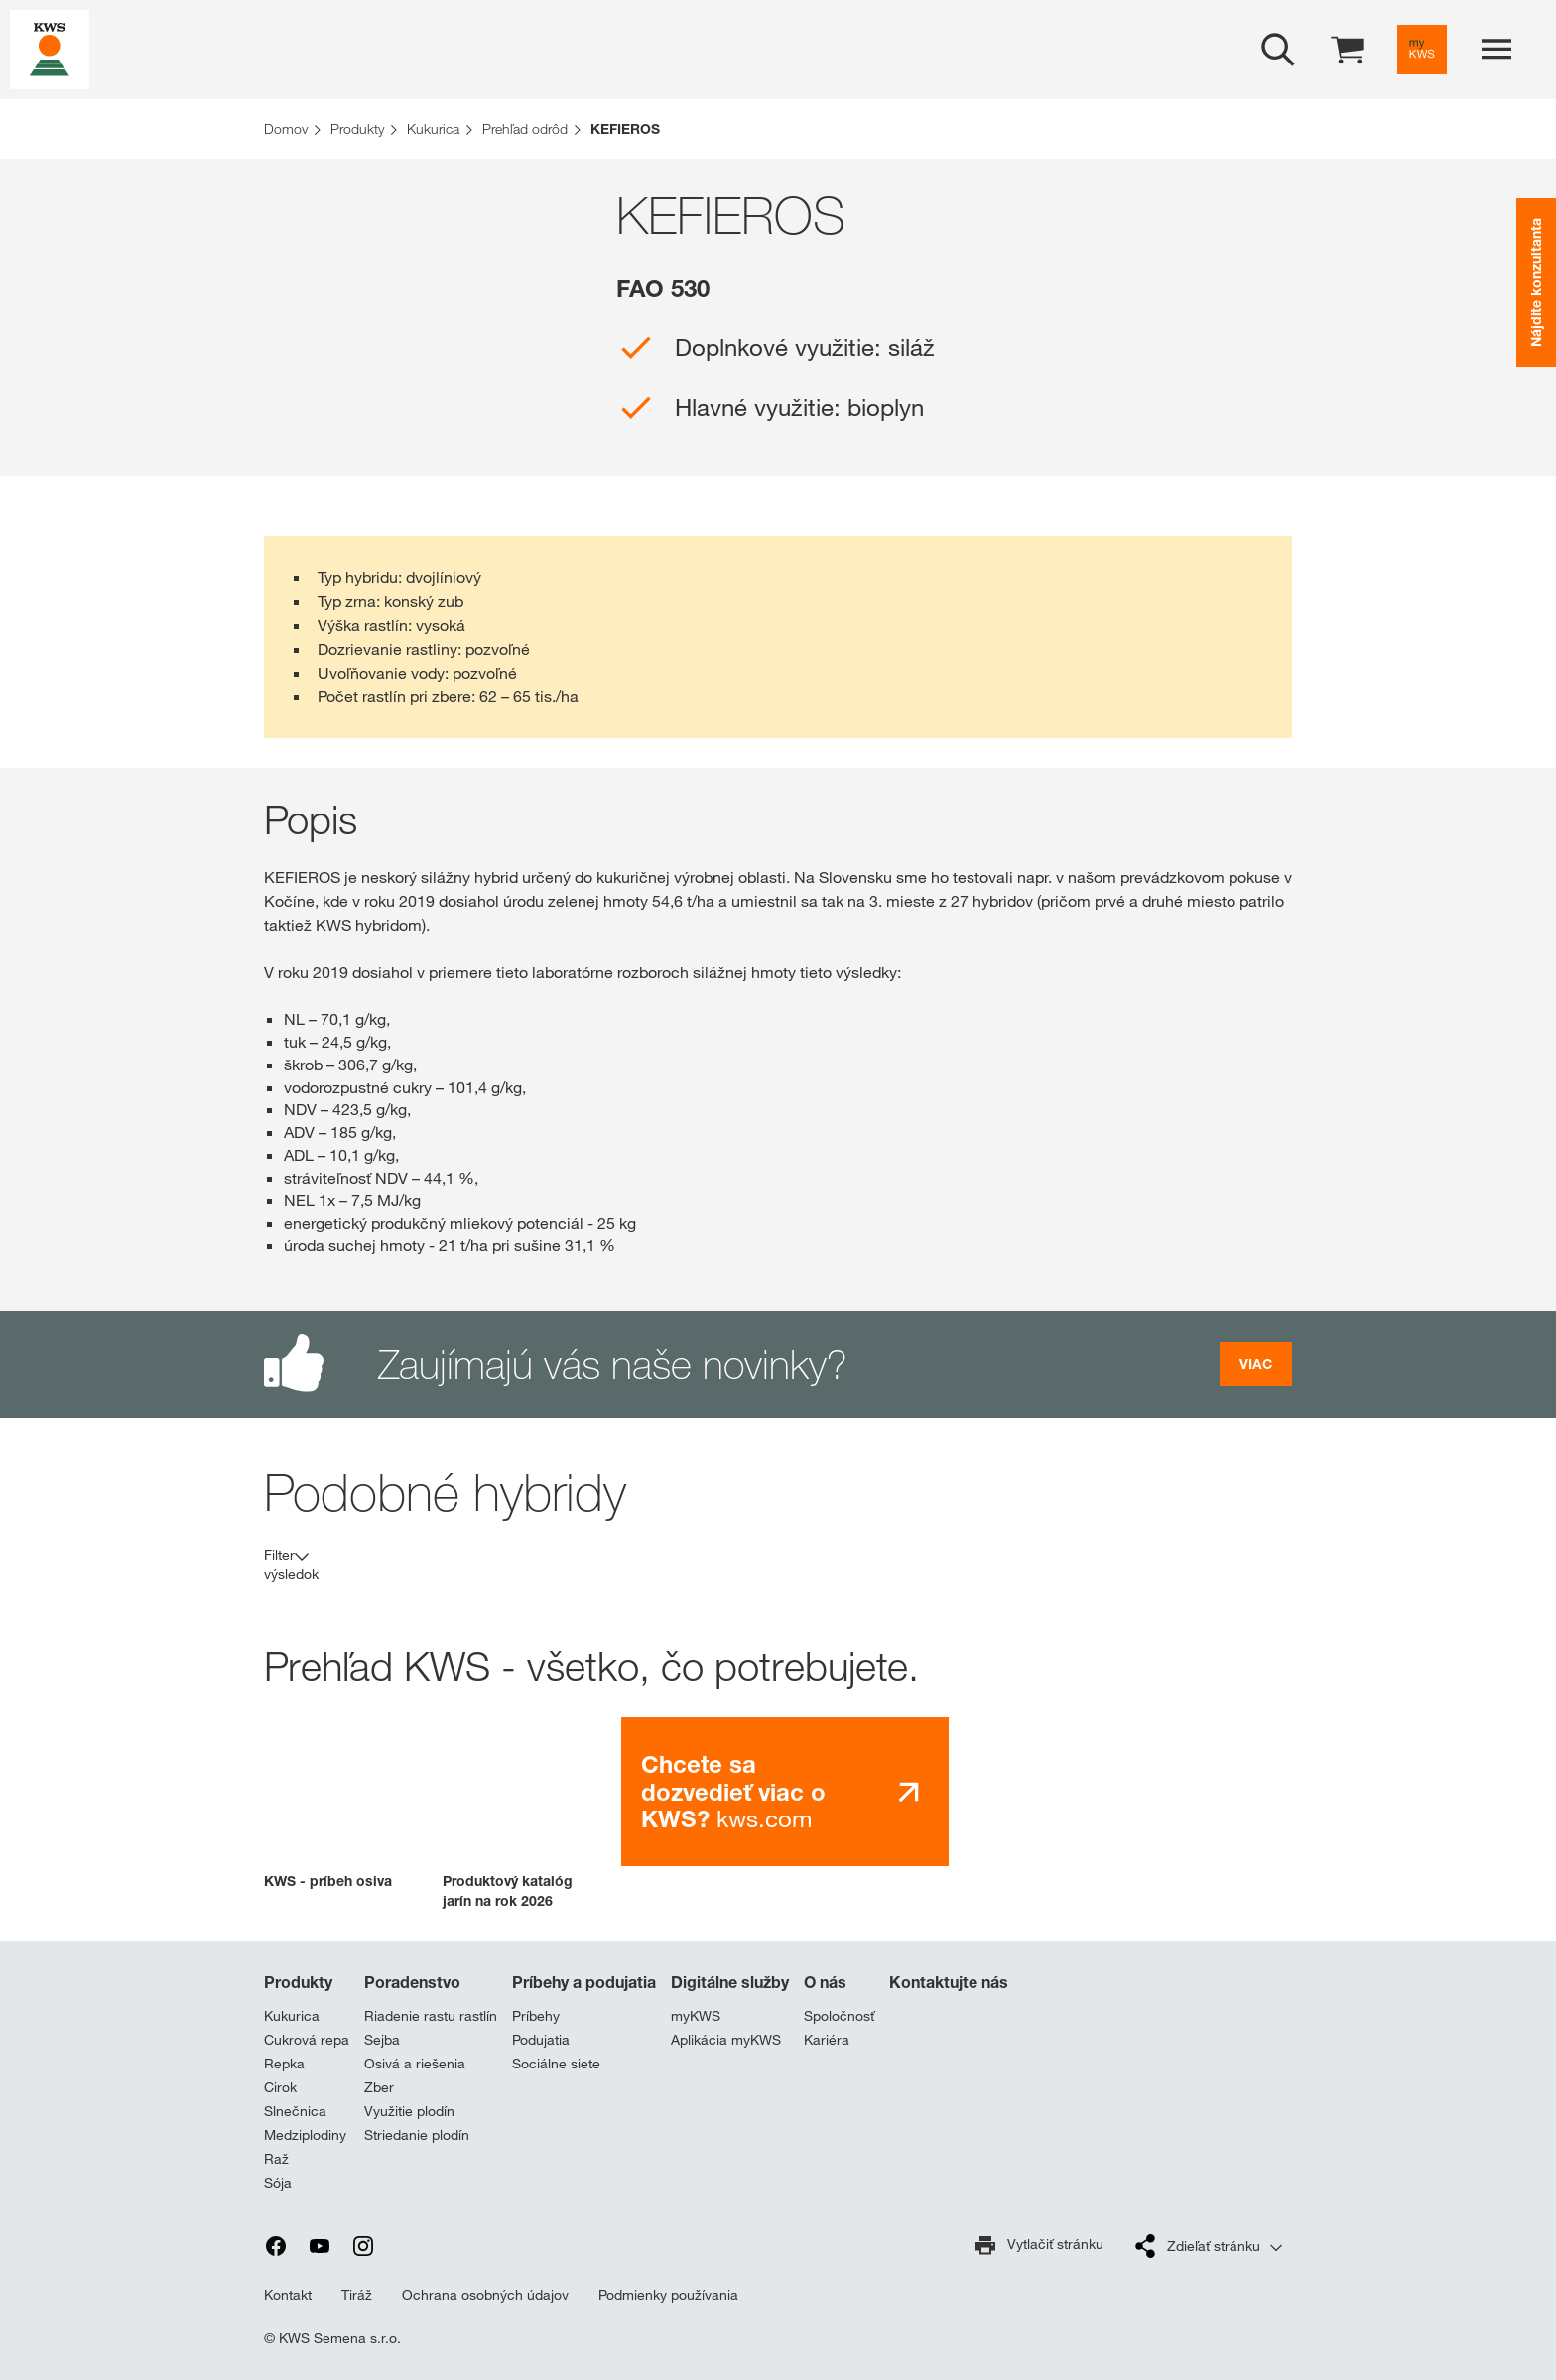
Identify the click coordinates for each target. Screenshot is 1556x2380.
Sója (278, 2183)
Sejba (382, 2040)
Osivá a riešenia (414, 2063)
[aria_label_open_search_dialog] (1278, 49)
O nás (825, 1982)
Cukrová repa (306, 2040)
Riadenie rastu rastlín (430, 2016)
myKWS (695, 2016)
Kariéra (826, 2040)
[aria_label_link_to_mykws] (1422, 49)
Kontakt (288, 2295)
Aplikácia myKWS (726, 2040)
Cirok (280, 2087)
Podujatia (541, 2040)
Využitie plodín (409, 2111)
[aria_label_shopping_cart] (1347, 48)
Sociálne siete (556, 2063)
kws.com (733, 1791)
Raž (276, 2159)
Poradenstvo (412, 1982)
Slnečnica (295, 2111)
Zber (379, 2087)
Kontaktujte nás (948, 1982)
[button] (338, 1804)
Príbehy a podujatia (584, 1982)
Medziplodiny (305, 2135)
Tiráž (356, 2295)
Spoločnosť (839, 2016)
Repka (284, 2063)
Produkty (298, 1982)
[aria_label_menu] (1496, 49)
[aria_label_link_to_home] (49, 48)
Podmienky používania (668, 2295)
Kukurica (292, 2016)
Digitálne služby (730, 1982)
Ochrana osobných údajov (485, 2295)
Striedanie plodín (416, 2135)
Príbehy (536, 2016)
